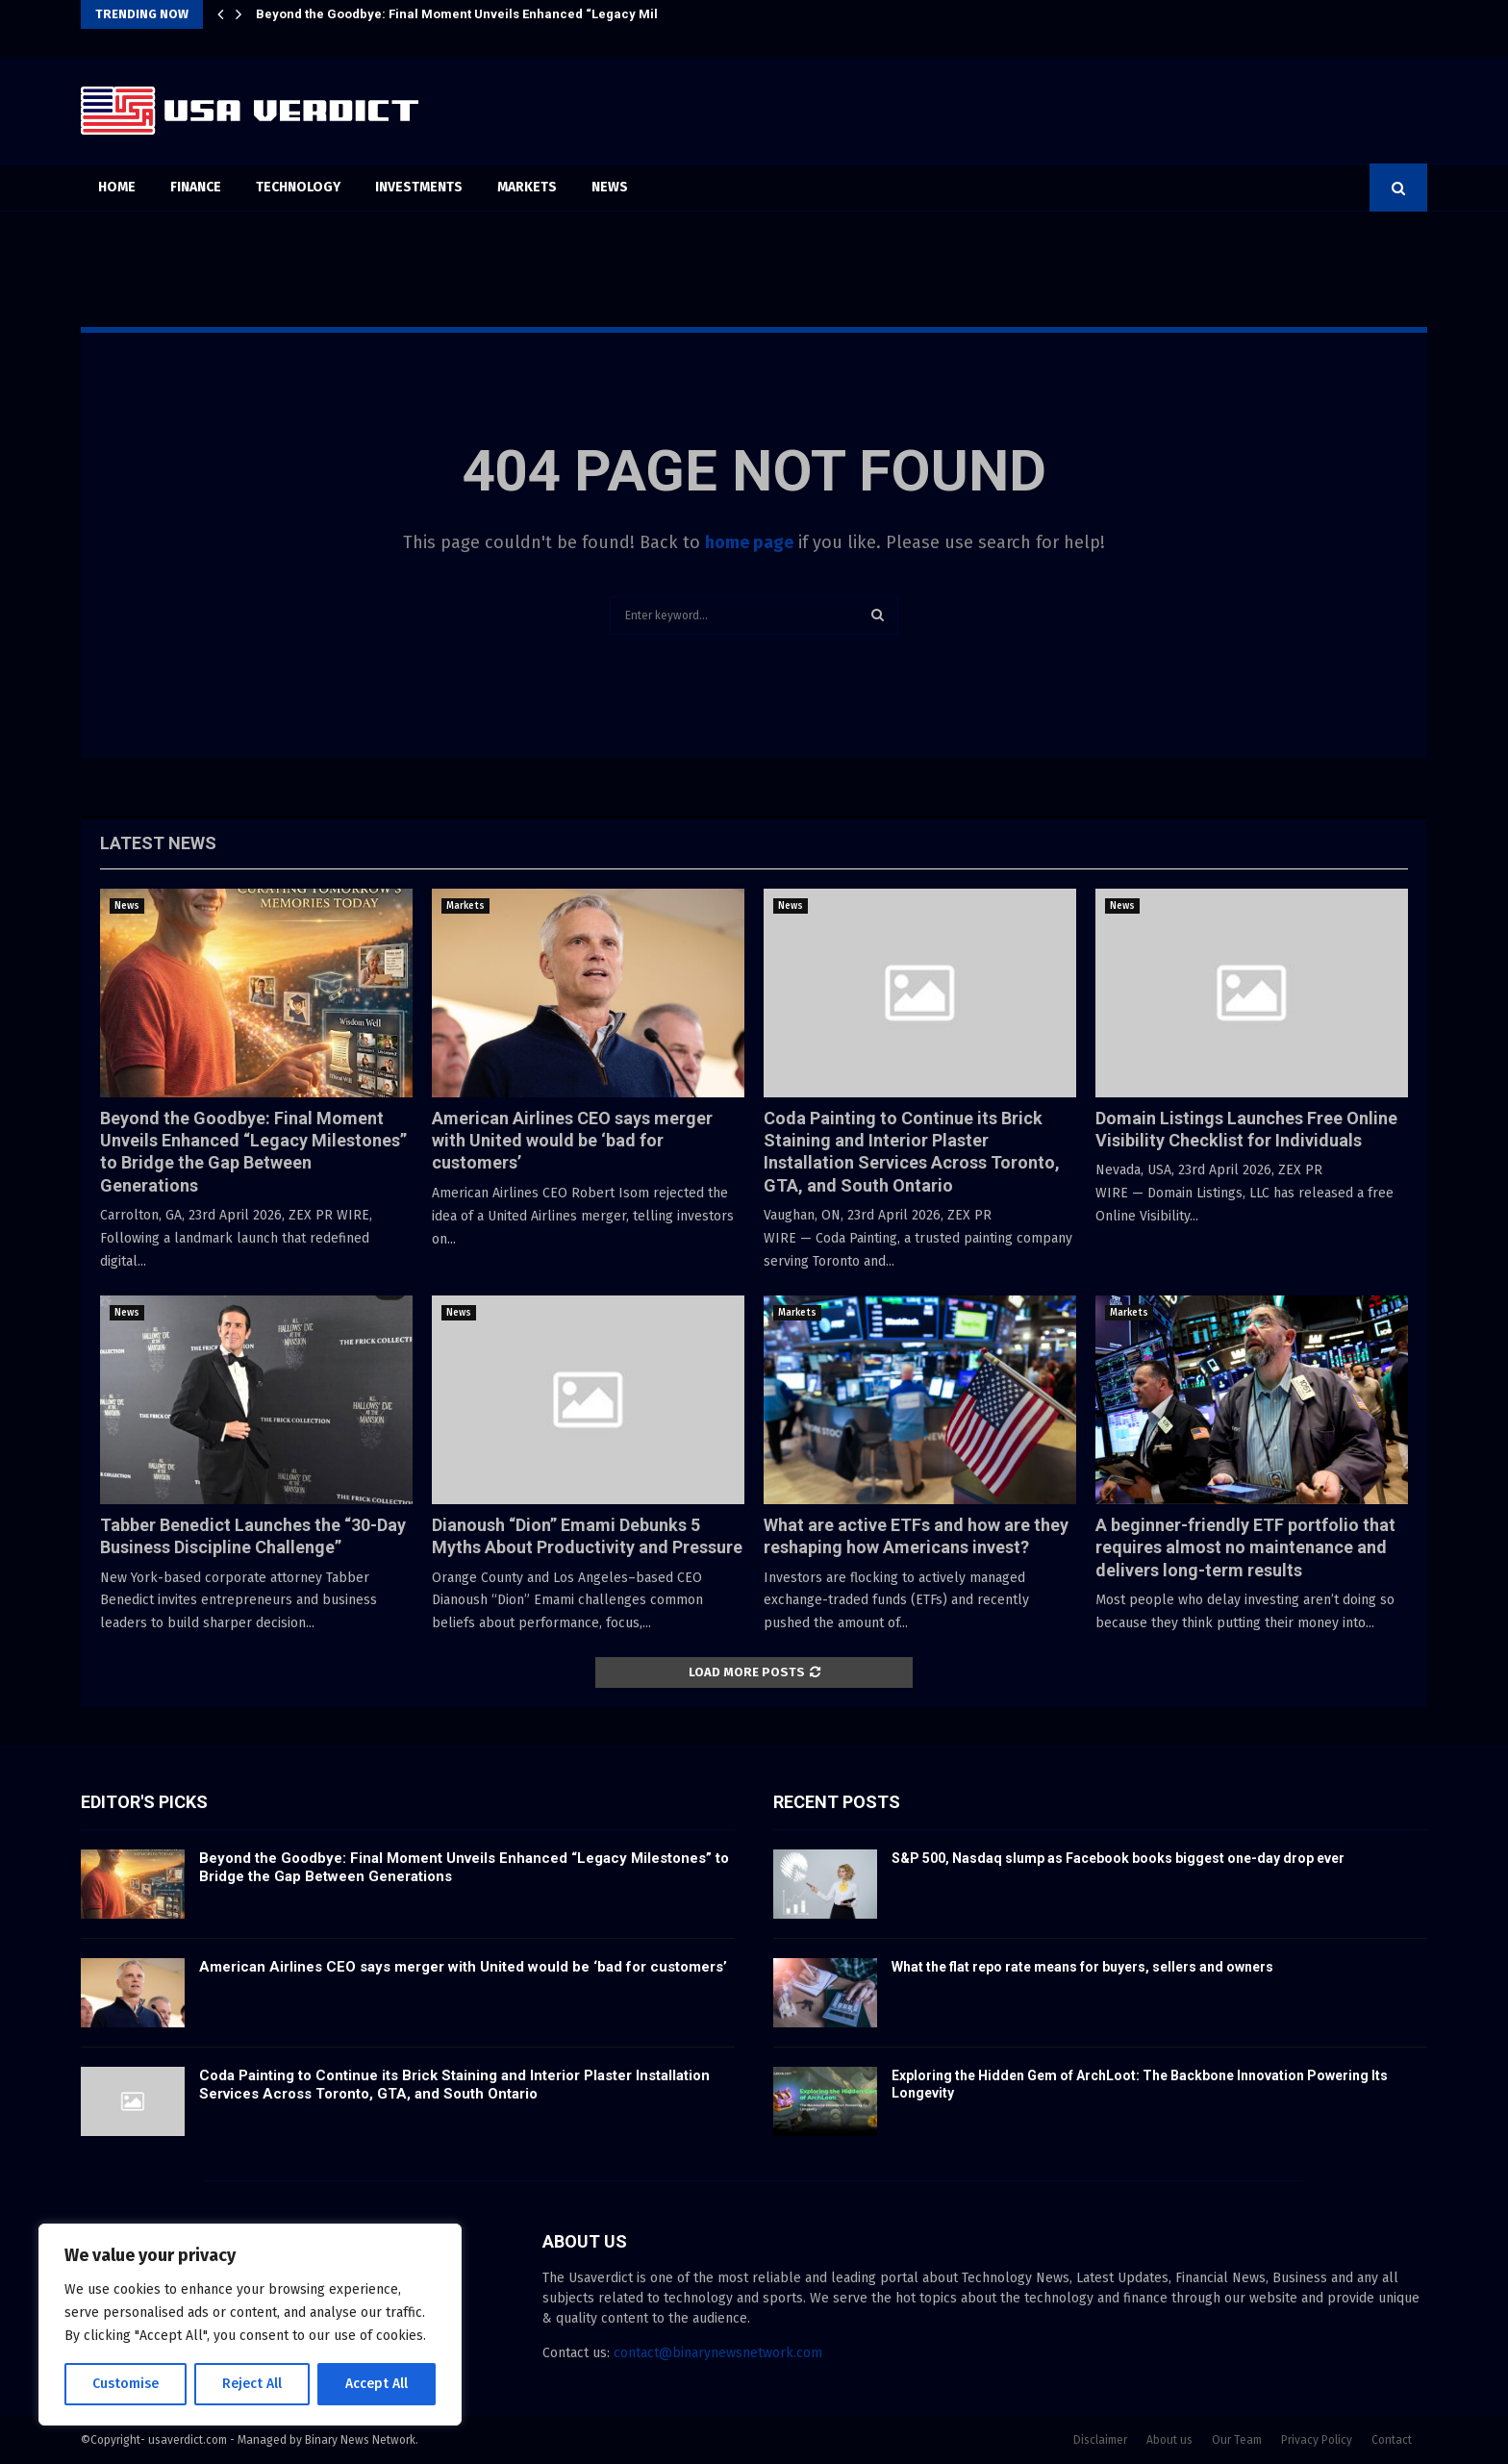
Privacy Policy (1316, 2440)
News (609, 187)
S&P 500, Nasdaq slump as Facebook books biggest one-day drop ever (1118, 1858)
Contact (1391, 2440)
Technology (298, 187)
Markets (527, 187)
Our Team (1237, 2440)
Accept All (376, 2384)
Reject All (252, 2384)
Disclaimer (1100, 2440)
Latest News (158, 843)
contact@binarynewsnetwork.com (718, 2353)
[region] (250, 2325)
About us (1169, 2440)
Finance (195, 187)
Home (117, 187)
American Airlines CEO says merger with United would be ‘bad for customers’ (572, 1140)
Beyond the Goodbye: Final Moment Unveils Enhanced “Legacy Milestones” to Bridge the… (528, 14)
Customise (125, 2384)
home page (749, 542)
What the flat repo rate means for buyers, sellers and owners (1082, 1966)
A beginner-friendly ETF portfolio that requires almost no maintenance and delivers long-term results (1245, 1547)
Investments (419, 187)
